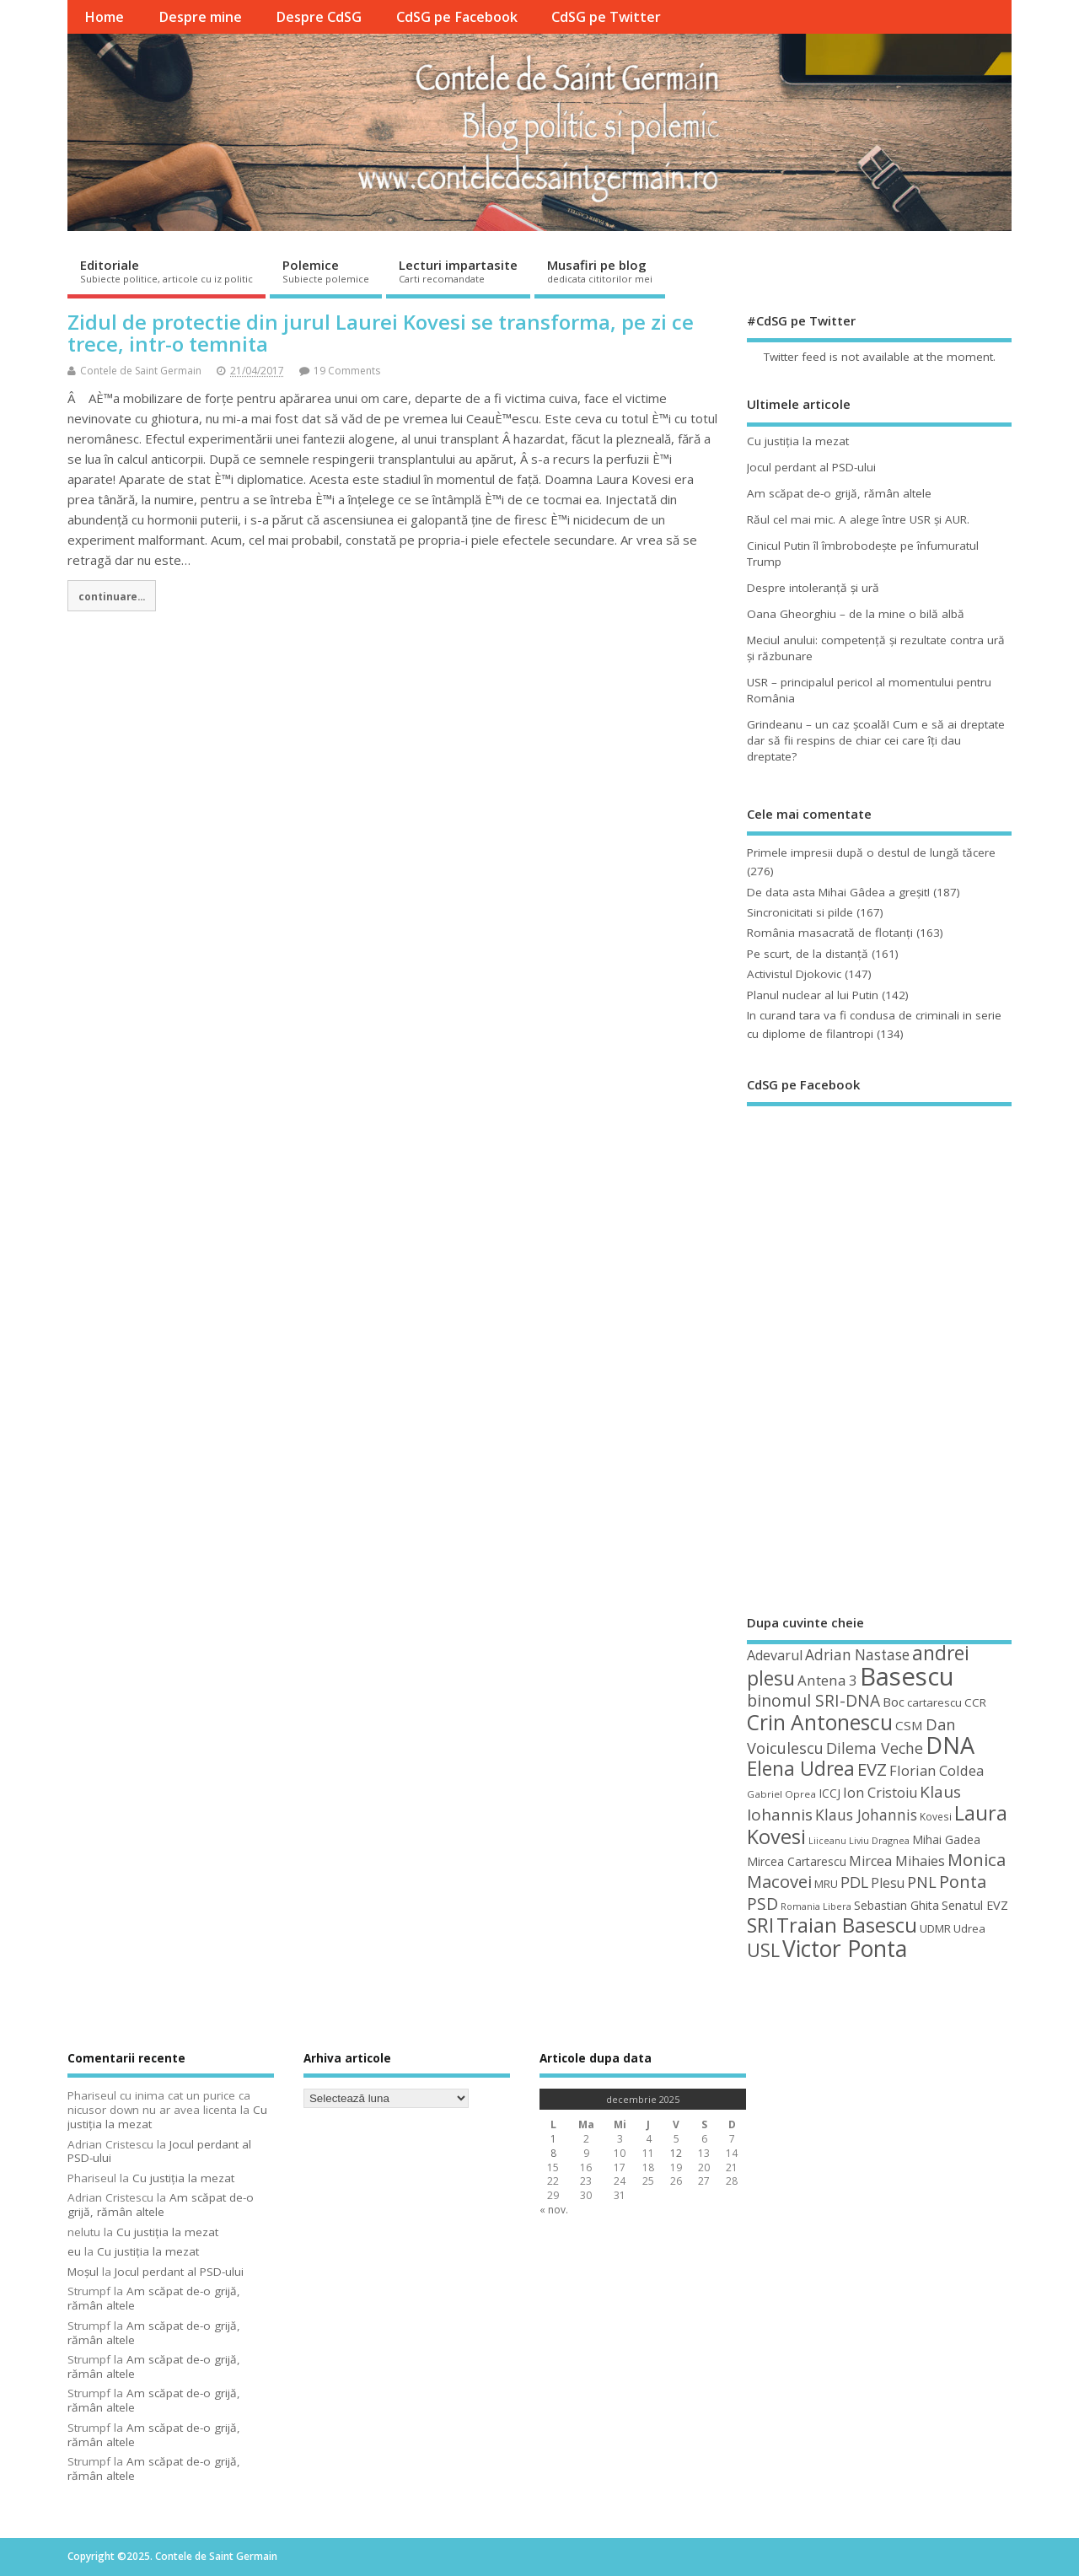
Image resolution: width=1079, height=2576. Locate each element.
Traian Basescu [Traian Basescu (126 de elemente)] (846, 1925)
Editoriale (166, 270)
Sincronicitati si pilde (800, 912)
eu (74, 2251)
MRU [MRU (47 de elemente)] (826, 1883)
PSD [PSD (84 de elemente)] (762, 1903)
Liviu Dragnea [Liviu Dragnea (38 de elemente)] (879, 1840)
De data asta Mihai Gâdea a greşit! (838, 892)
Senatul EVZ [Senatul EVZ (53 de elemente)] (975, 1905)
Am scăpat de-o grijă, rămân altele (839, 493)
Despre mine (200, 17)
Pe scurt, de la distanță (807, 953)
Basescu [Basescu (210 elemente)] (907, 1676)
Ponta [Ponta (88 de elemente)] (962, 1881)
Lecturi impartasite (458, 270)
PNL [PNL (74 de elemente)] (922, 1882)
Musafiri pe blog (599, 270)
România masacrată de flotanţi (830, 932)
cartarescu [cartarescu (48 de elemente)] (934, 1702)
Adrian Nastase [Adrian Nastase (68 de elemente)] (857, 1654)
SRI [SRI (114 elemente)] (760, 1925)
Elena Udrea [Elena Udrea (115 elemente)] (801, 1769)
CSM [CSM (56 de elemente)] (909, 1725)
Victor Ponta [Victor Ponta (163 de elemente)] (844, 1948)
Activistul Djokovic (794, 973)
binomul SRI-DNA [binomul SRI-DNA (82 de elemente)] (813, 1700)
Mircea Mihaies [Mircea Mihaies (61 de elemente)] (897, 1861)
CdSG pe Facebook (457, 17)
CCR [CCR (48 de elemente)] (975, 1702)
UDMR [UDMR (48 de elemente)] (935, 1928)
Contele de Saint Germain (140, 370)
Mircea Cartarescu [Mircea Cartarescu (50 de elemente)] (796, 1861)
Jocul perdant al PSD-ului (811, 467)
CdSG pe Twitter (606, 17)
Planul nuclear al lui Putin (812, 995)
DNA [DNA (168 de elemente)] (950, 1745)
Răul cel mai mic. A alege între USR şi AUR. (858, 519)
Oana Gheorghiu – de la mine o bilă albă (855, 613)
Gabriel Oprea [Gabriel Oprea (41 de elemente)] (781, 1794)
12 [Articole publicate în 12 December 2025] (676, 2153)
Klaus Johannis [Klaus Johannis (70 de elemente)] (866, 1814)
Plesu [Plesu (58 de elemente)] (888, 1883)
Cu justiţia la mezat (798, 441)
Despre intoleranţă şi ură (813, 587)
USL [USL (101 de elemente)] (763, 1950)
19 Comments (347, 370)
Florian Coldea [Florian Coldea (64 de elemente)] (936, 1770)
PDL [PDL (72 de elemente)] (854, 1882)
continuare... (111, 596)
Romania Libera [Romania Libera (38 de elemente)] (816, 1906)
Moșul (83, 2271)
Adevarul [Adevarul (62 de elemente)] (775, 1655)
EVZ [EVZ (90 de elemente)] (872, 1769)
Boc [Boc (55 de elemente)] (894, 1701)
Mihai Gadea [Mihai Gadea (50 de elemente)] (946, 1839)
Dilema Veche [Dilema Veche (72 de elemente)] (874, 1748)
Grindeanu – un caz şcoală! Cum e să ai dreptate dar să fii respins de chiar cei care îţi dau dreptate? (876, 740)
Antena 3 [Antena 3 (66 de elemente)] (827, 1680)
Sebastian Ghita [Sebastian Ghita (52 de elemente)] (896, 1905)
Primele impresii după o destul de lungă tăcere (871, 852)
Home (104, 17)
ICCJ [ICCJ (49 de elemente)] (829, 1793)
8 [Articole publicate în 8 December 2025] (553, 2153)
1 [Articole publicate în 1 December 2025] (553, 2139)
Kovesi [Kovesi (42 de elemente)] (936, 1816)
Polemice (325, 270)
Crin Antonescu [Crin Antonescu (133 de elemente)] (820, 1722)
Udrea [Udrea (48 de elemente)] (969, 1928)
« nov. (554, 2209)
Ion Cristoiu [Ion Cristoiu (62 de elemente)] (880, 1792)
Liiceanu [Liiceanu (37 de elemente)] (827, 1841)
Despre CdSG (319, 17)
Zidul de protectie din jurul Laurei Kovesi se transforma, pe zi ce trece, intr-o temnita (380, 333)
